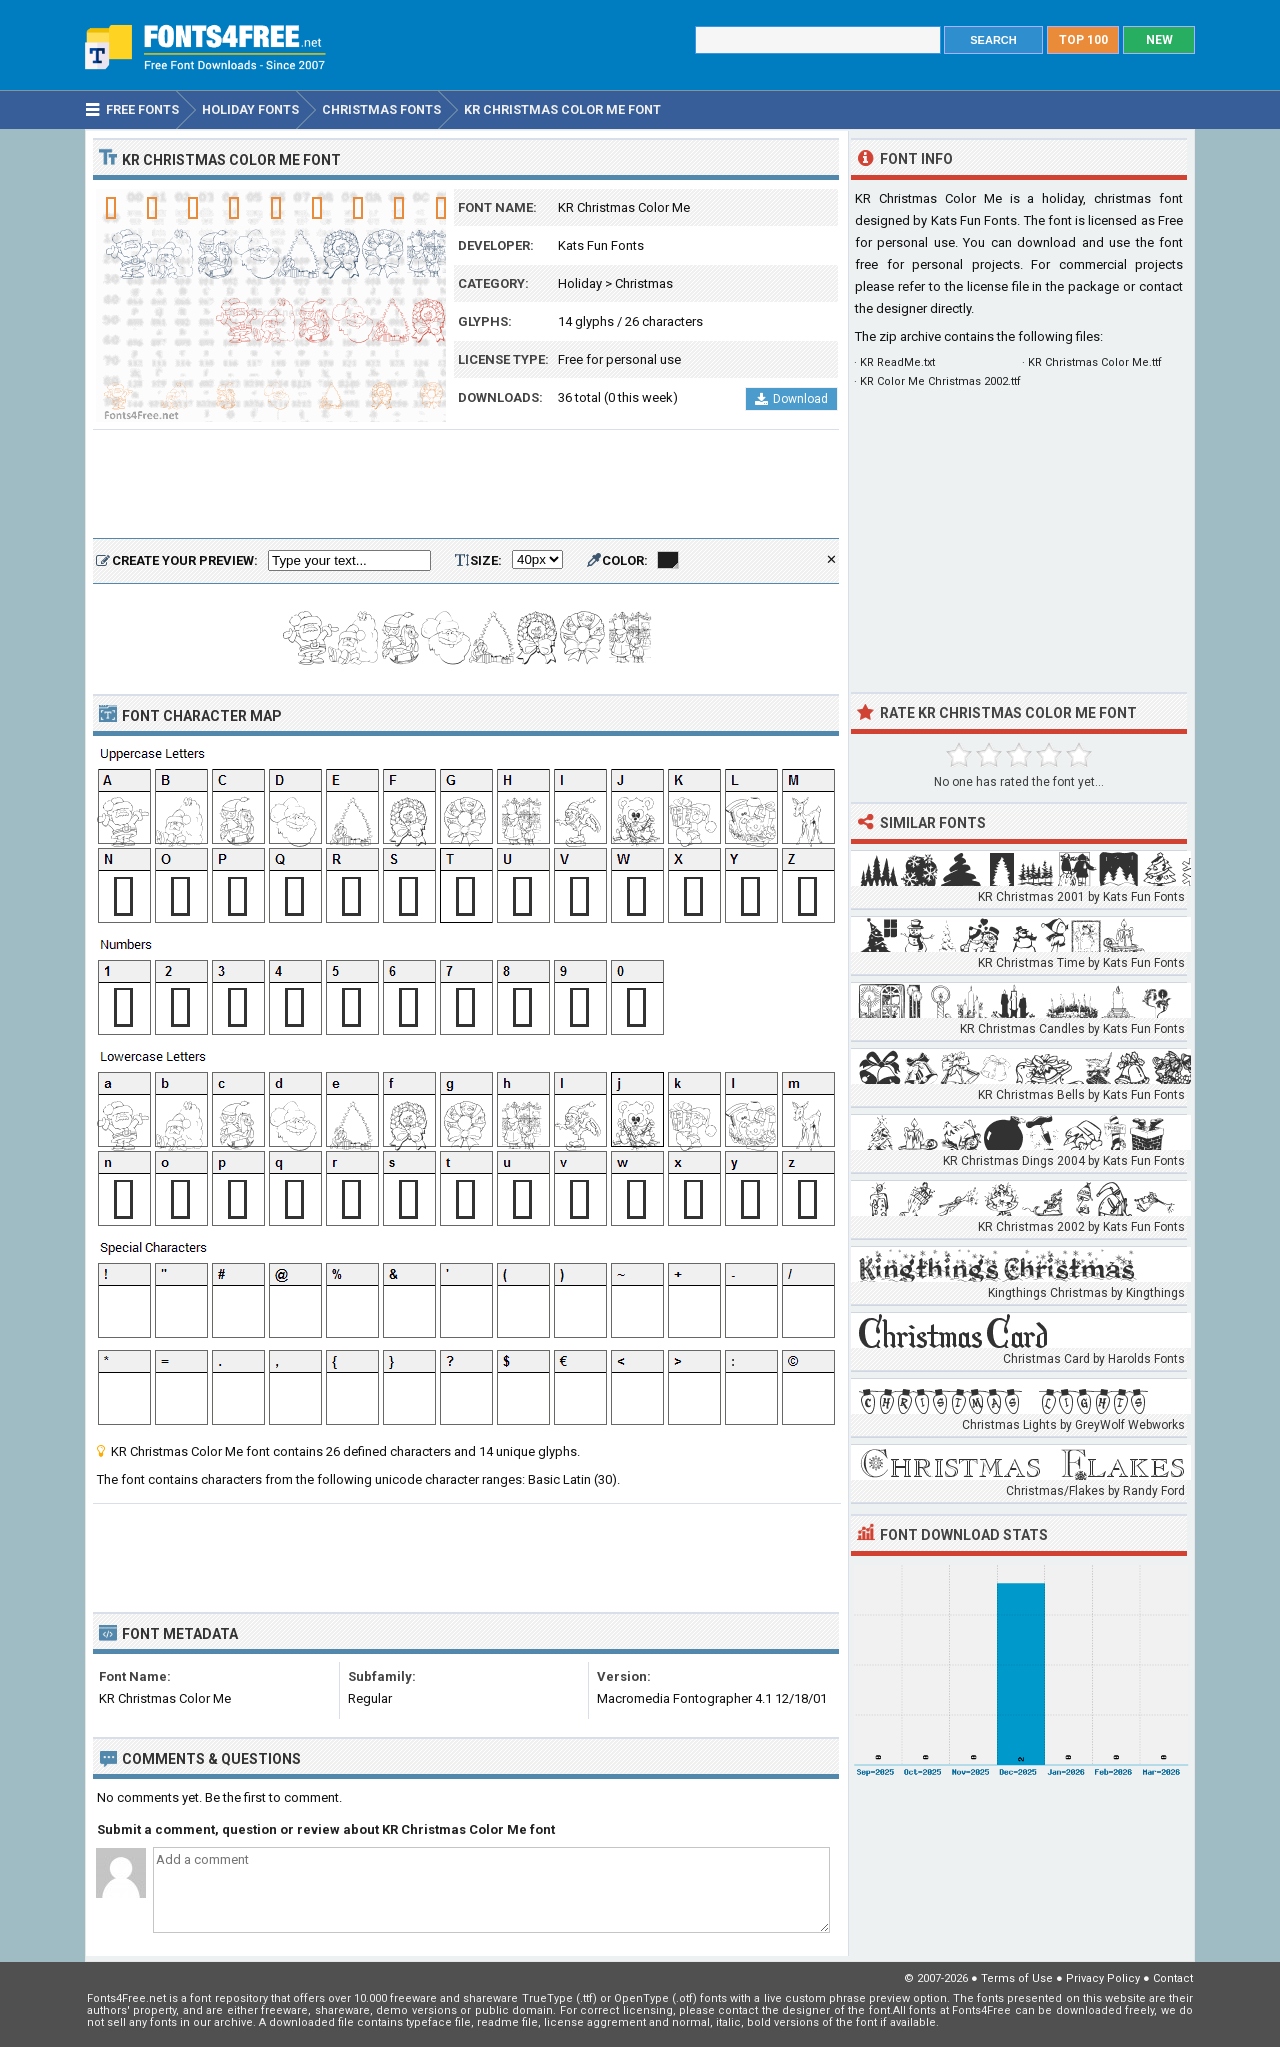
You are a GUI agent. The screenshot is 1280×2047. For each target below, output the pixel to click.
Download (791, 399)
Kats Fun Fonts (601, 245)
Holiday (580, 283)
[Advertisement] (466, 485)
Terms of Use (1017, 1978)
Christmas (644, 283)
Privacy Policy (1103, 1978)
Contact (1173, 1978)
